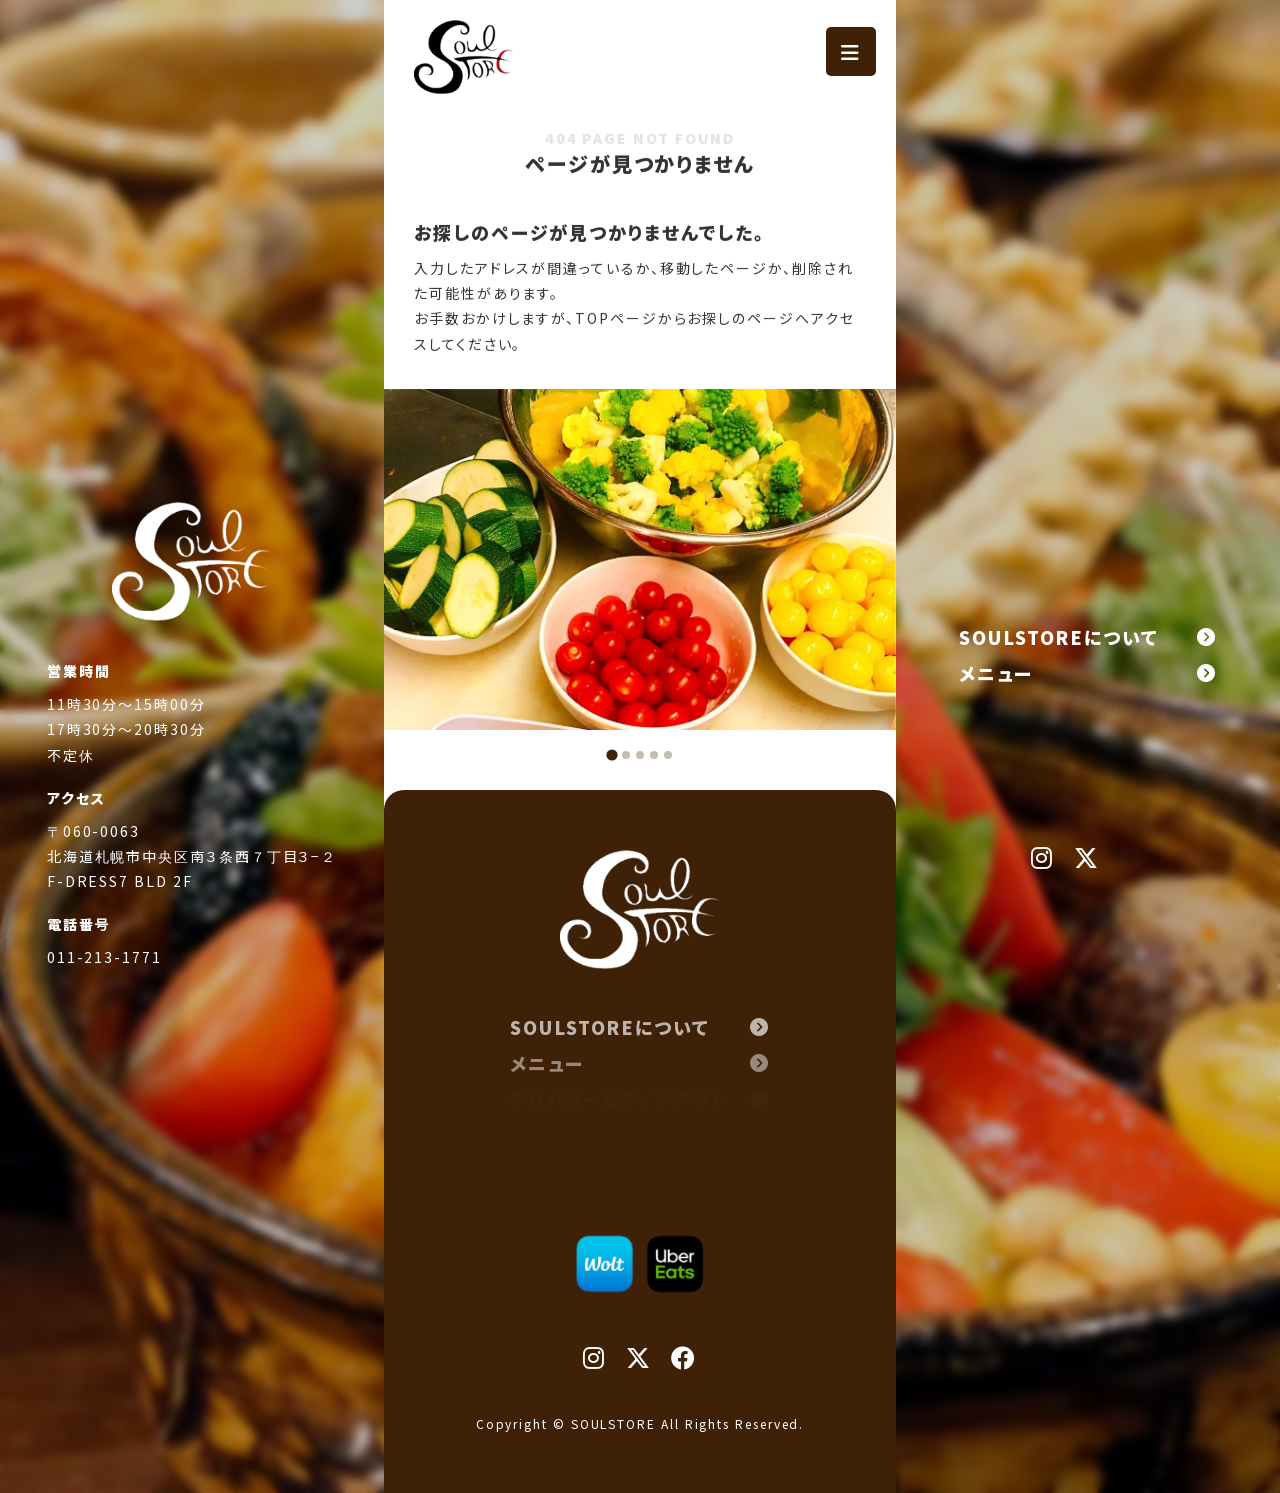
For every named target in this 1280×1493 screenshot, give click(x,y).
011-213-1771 (104, 989)
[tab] (611, 754)
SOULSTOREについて (1088, 637)
